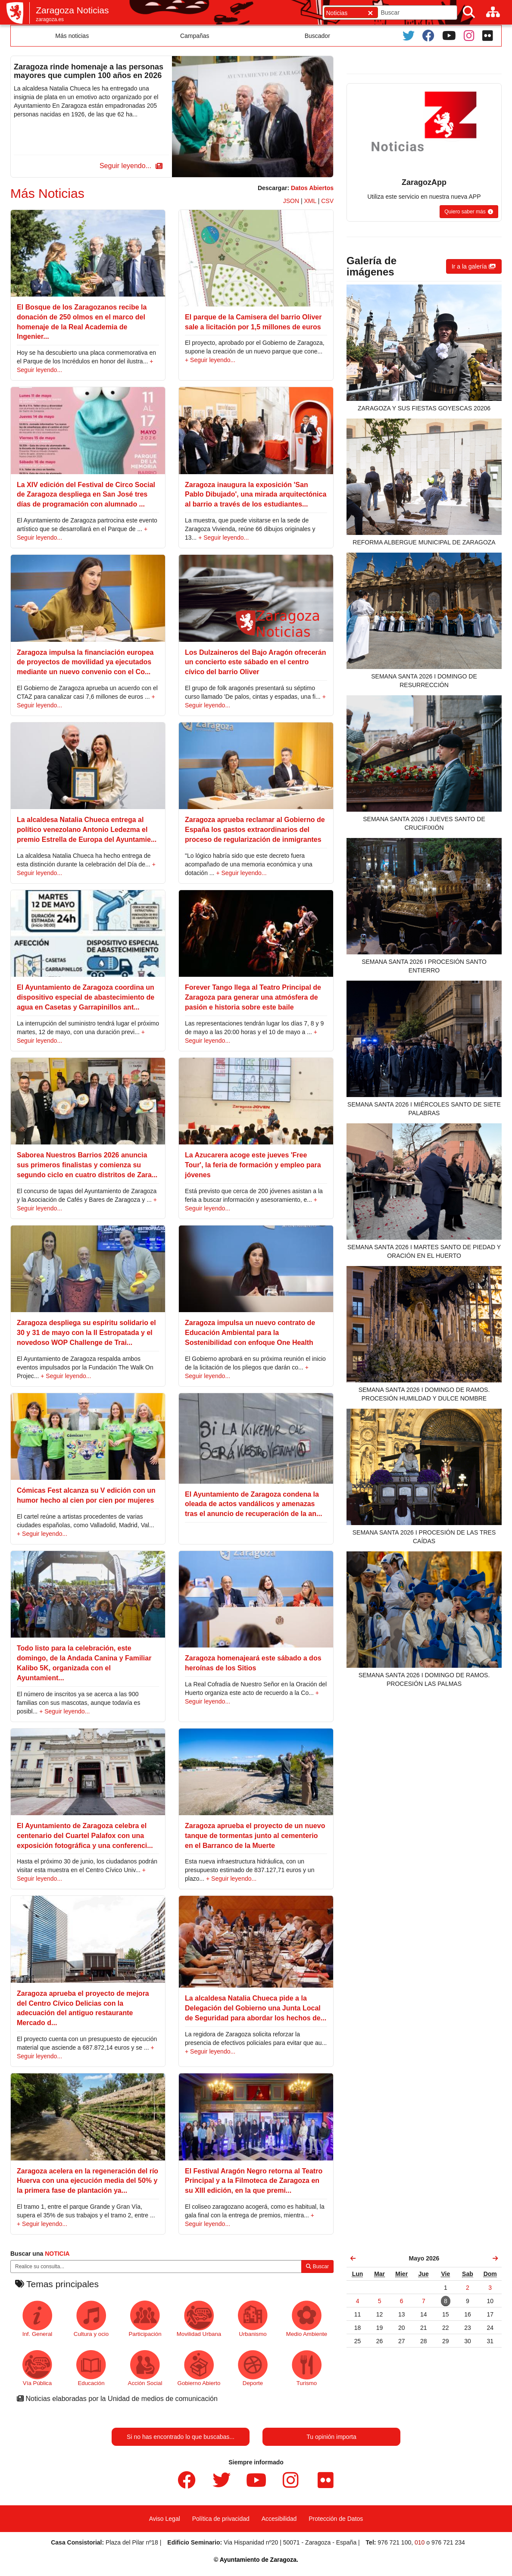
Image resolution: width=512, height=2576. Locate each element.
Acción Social (145, 2368)
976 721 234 (448, 2542)
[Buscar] (469, 12)
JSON (291, 200)
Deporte (253, 2368)
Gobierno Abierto (199, 2368)
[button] (130, 166)
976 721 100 (394, 2542)
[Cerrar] (370, 12)
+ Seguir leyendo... (210, 359)
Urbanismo (253, 2319)
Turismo (307, 2368)
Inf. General (37, 2319)
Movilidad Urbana (199, 2319)
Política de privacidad (221, 2518)
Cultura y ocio (91, 2319)
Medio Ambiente (306, 2319)
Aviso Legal (164, 2518)
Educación (91, 2368)
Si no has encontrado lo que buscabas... (180, 2436)
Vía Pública (37, 2368)
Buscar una (40, 2253)
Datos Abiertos (312, 187)
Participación (144, 2319)
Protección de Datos (336, 2518)
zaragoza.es (50, 19)
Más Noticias (47, 193)
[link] (353, 2258)
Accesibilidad (279, 2518)
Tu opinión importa (331, 2436)
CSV (327, 200)
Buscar (317, 2266)
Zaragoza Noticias (72, 10)
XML (310, 200)
